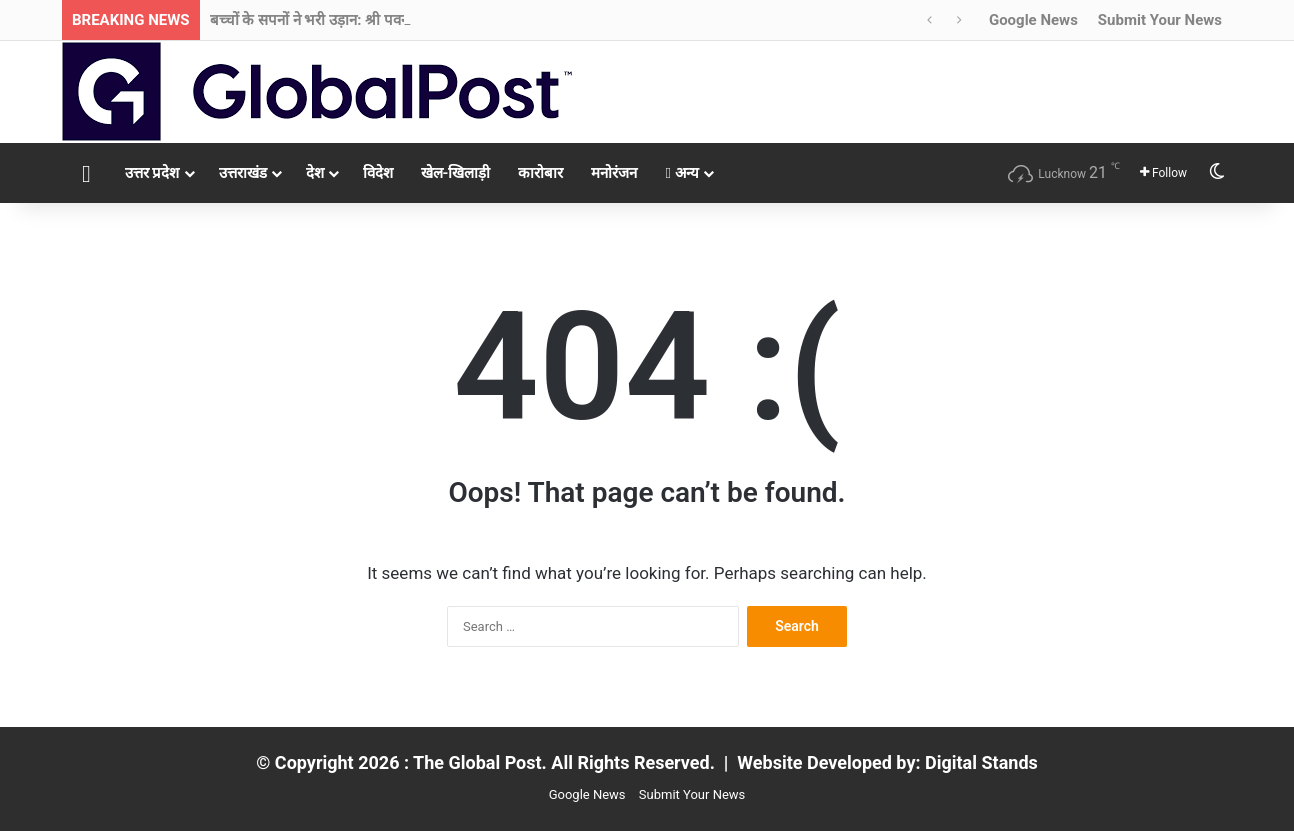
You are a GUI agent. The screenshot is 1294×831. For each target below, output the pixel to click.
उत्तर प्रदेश (152, 173)
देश (315, 173)
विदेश (378, 173)
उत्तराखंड (243, 173)
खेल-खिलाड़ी (456, 173)
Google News (1033, 20)
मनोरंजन (614, 173)
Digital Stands (981, 762)
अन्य (681, 173)
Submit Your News (1160, 20)
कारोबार (540, 173)
